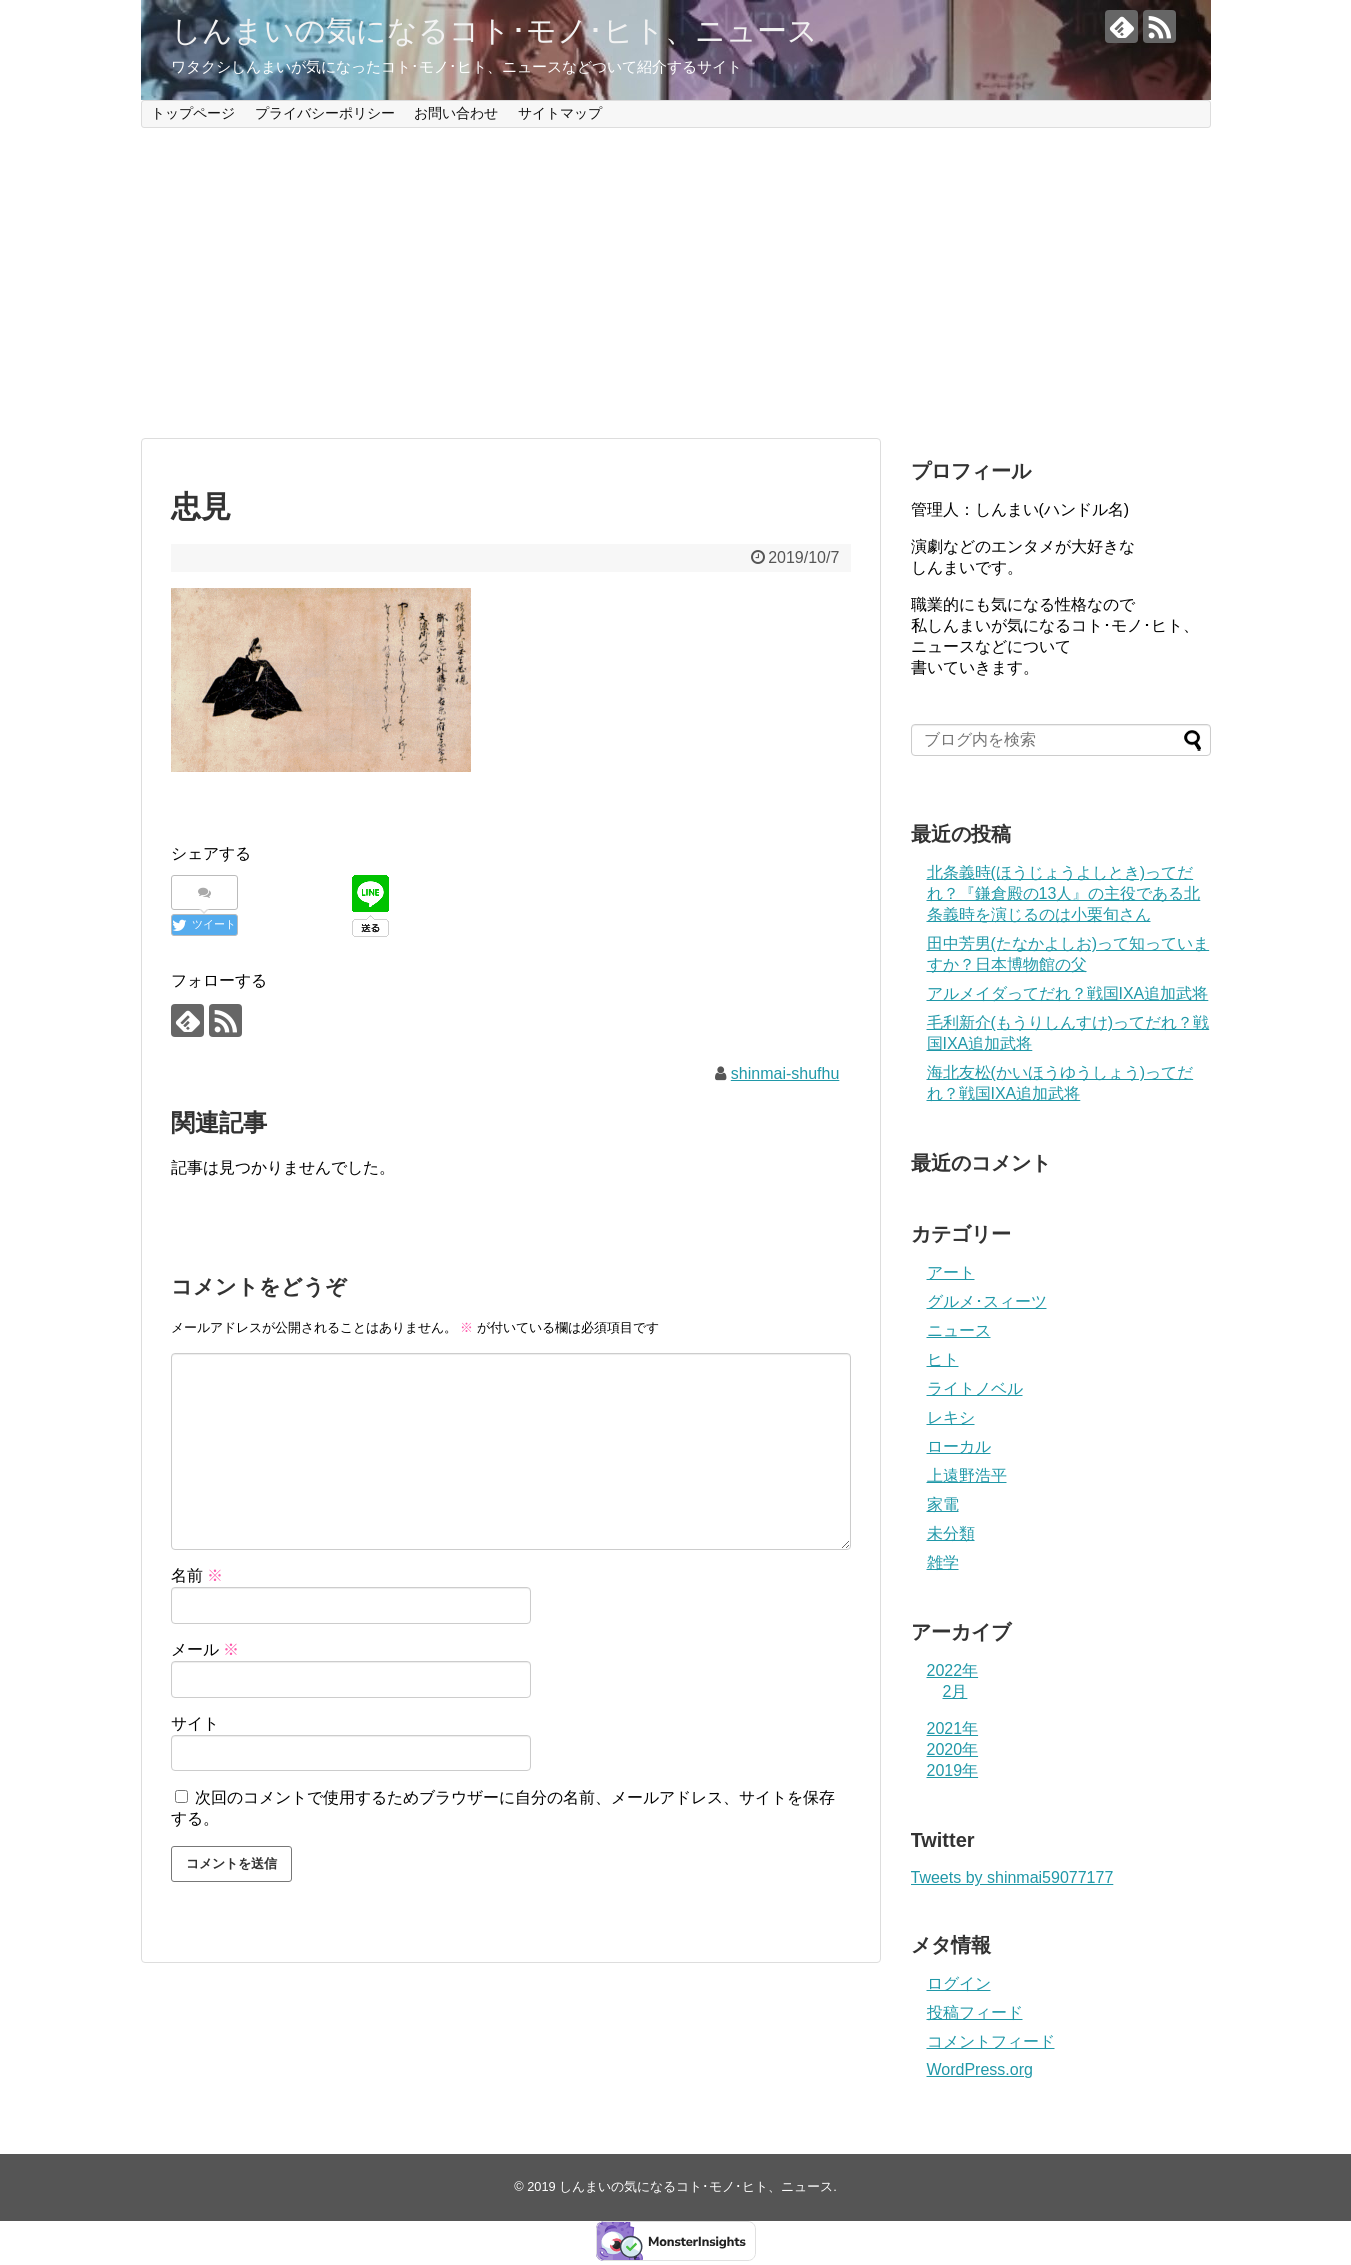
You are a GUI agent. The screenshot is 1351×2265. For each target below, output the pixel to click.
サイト (195, 1723)
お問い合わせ (456, 113)
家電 (943, 1504)
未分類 (951, 1533)
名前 (197, 1575)
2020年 (953, 1749)
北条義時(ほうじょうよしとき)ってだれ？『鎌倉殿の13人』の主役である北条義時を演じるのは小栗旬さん (1064, 893)
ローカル (959, 1446)
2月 (955, 1691)
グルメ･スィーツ (987, 1301)
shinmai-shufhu (785, 1073)
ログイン (959, 1983)
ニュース (959, 1330)
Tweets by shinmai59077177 (1012, 1877)
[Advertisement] (676, 283)
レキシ (951, 1417)
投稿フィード (975, 2012)
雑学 (943, 1562)
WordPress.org (980, 2069)
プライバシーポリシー (325, 113)
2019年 (953, 1770)
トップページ (193, 113)
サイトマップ (560, 113)
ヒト (943, 1359)
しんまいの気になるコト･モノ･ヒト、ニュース (494, 30)
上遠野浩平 (967, 1475)
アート (951, 1272)
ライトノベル (975, 1388)
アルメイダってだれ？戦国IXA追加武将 (1068, 993)
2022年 (953, 1670)
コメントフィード (991, 2041)
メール (205, 1649)
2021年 (953, 1728)
